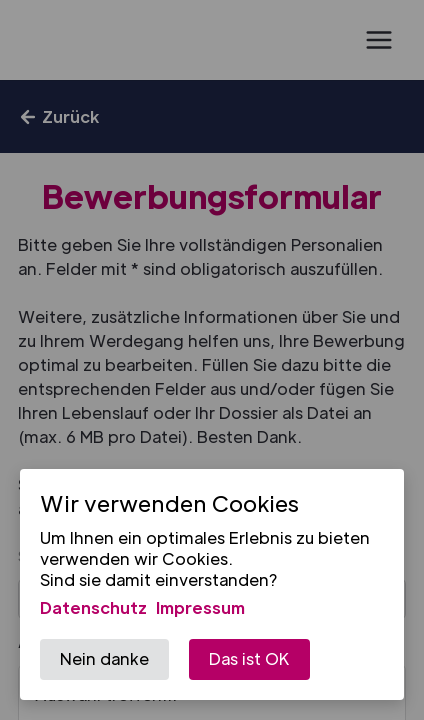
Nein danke (104, 658)
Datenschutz (93, 607)
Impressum (200, 607)
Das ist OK (249, 658)
